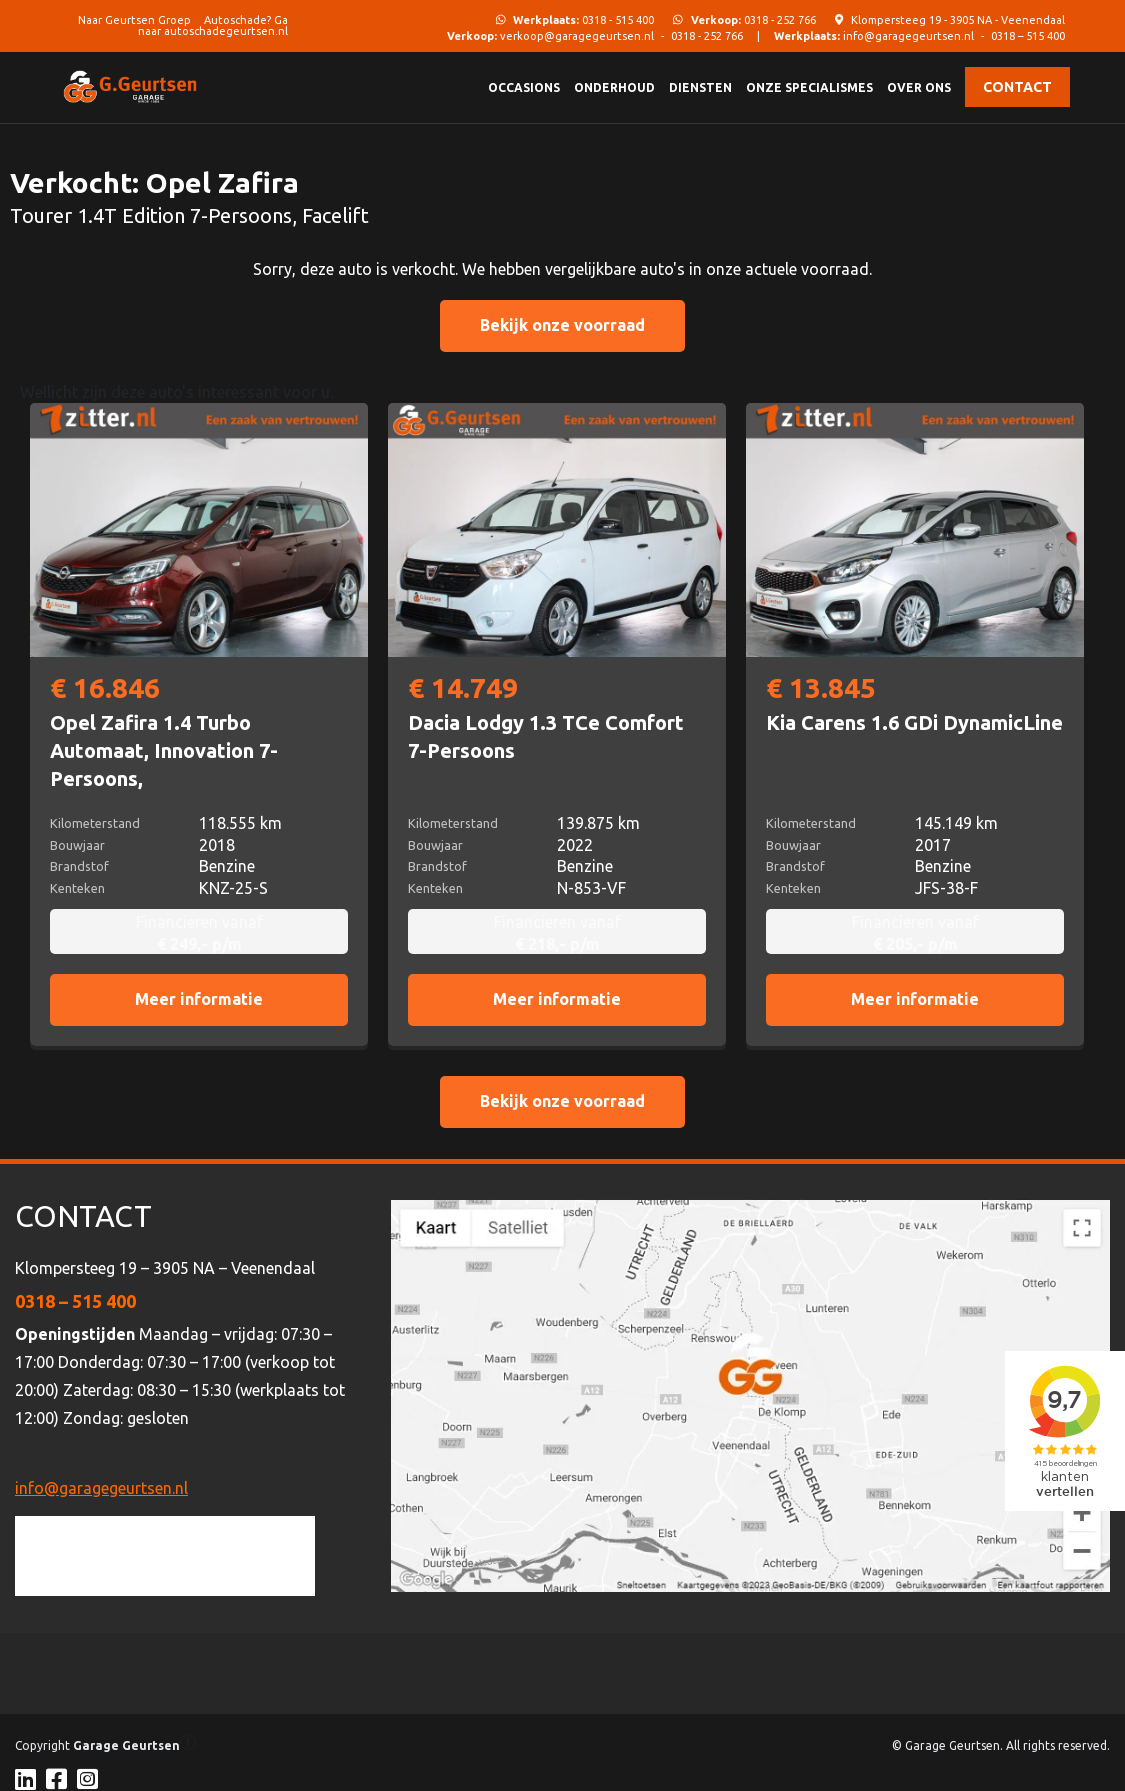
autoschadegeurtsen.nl (226, 31)
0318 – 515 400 (1028, 36)
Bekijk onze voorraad (562, 325)
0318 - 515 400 (583, 20)
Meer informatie (199, 999)
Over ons (919, 87)
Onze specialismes (809, 87)
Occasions (524, 87)
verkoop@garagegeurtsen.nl (577, 36)
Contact (1017, 87)
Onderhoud (614, 87)
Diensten (700, 87)
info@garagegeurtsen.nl (908, 36)
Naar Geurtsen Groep (134, 20)
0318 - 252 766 (753, 20)
